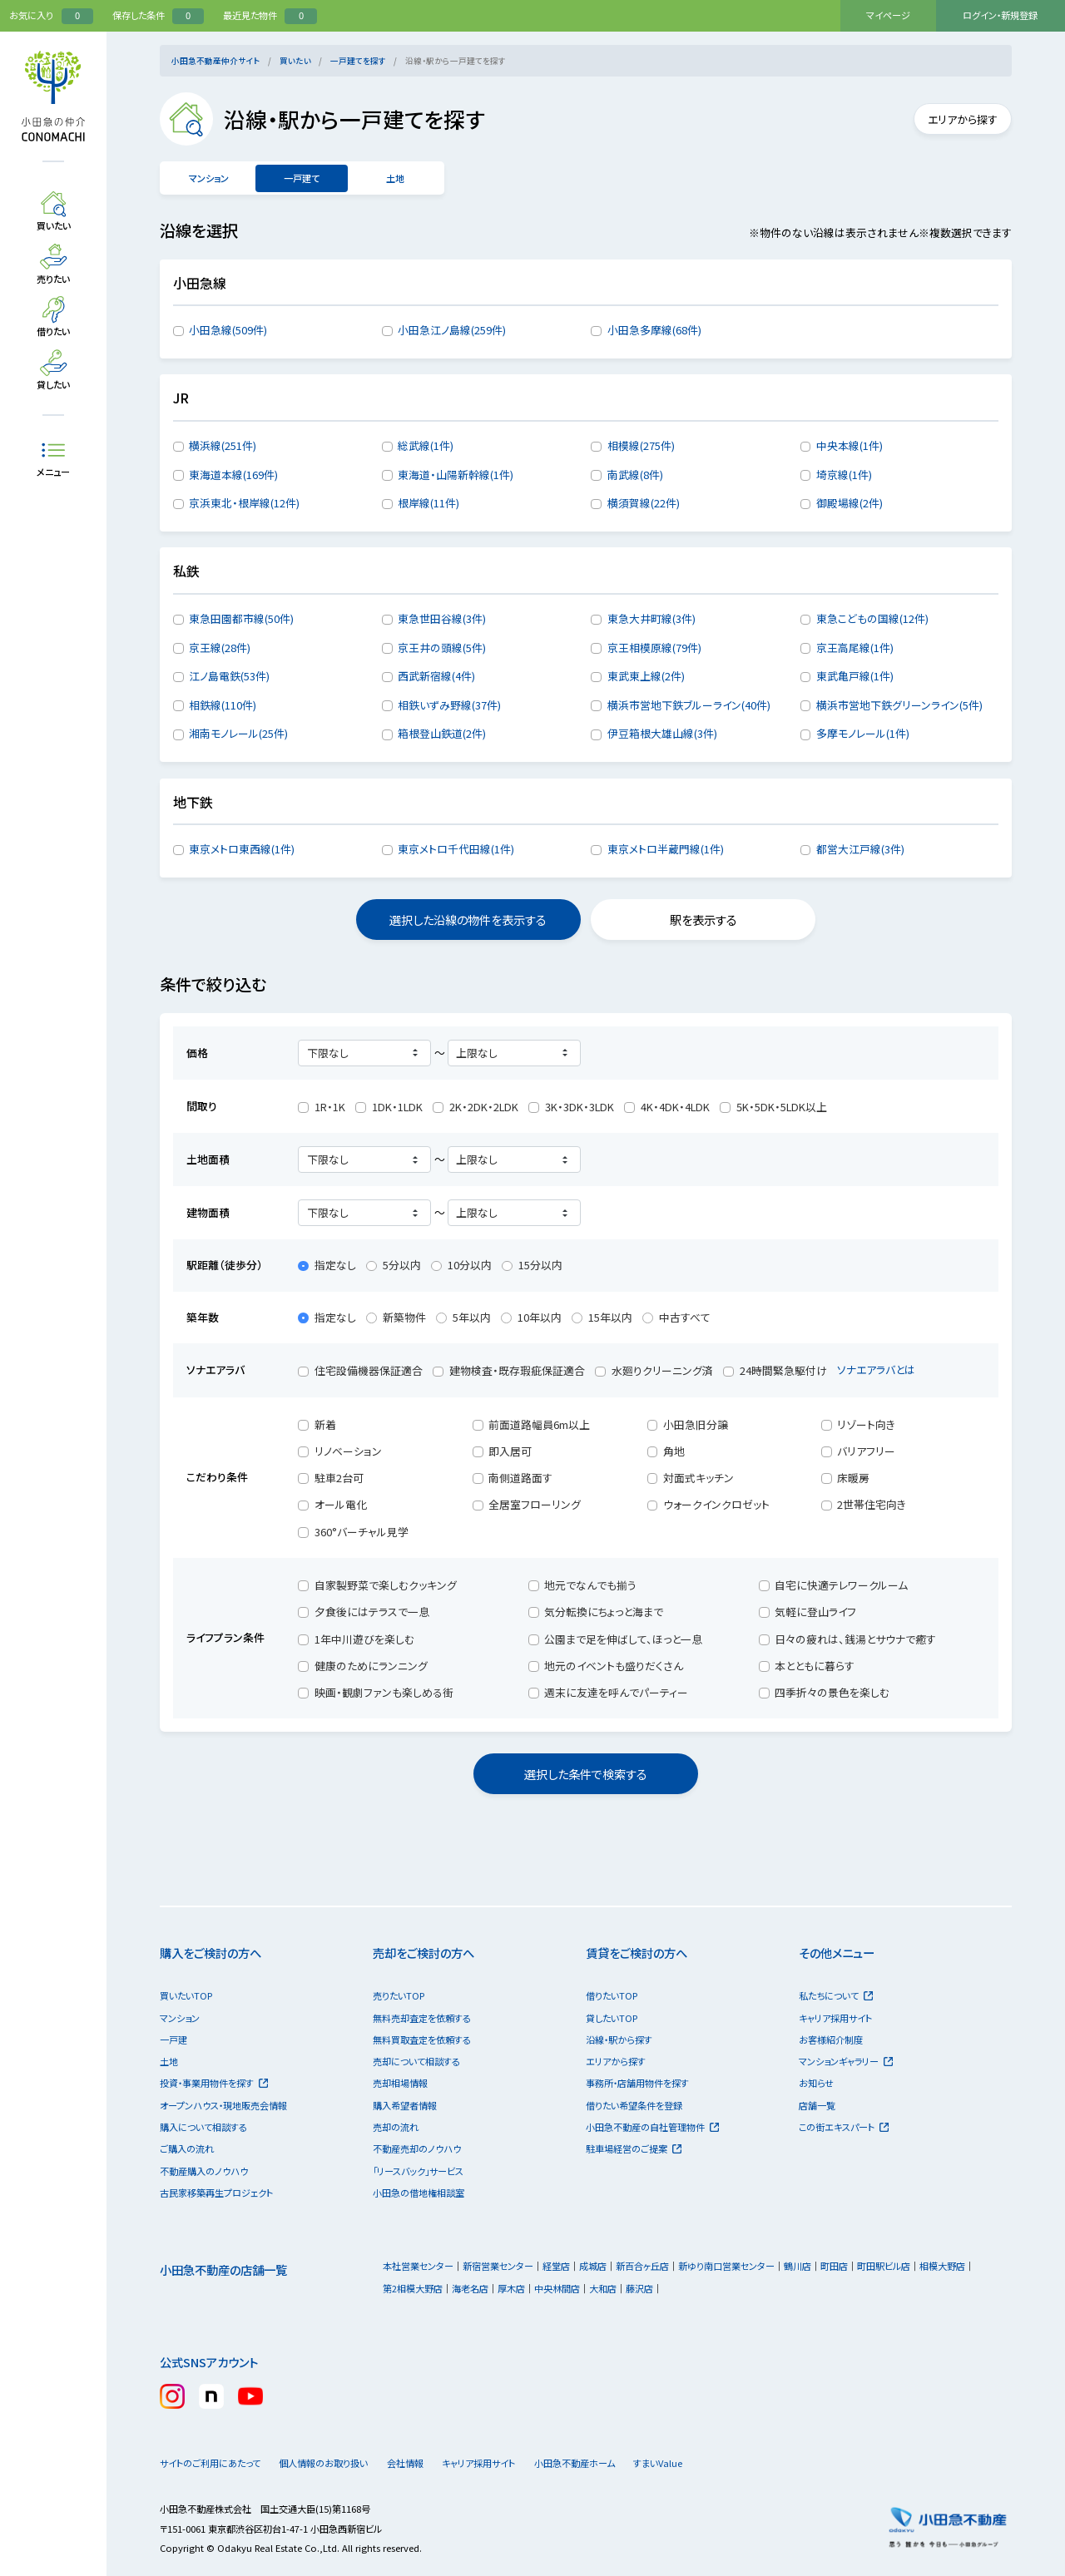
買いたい (295, 61)
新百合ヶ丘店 (642, 2265)
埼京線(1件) (844, 474)
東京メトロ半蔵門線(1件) (665, 849)
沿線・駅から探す (619, 2039)
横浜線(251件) (222, 445)
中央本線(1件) (849, 445)
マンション (208, 178)
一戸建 (173, 2039)
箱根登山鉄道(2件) (442, 733)
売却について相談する (416, 2061)
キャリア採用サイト (835, 2018)
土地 (395, 178)
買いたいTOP (186, 1995)
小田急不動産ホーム (609, 2463)
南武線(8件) (635, 474)
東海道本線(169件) (233, 474)
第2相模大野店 (413, 2288)
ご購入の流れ (187, 2148)
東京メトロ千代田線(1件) (456, 849)
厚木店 (511, 2288)
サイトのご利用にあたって (210, 2463)
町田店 (834, 2265)
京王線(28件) (219, 647)
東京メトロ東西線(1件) (242, 849)
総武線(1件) (425, 445)
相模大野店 (942, 2265)
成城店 (593, 2265)
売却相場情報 (400, 2082)
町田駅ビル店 (883, 2265)
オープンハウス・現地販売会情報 (223, 2105)
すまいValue (706, 2463)
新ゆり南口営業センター (726, 2265)
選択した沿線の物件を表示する (468, 919)
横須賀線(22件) (643, 503)
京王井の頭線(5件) (442, 647)
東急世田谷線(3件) (442, 618)
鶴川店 (797, 2265)
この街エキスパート (844, 2126)
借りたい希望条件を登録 (634, 2105)
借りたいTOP (611, 1995)
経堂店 (556, 2265)
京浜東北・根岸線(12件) (244, 503)
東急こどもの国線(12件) (872, 618)
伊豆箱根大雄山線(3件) (662, 733)
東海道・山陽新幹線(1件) (455, 474)
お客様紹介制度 (831, 2039)
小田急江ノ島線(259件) (452, 330)
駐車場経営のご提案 (633, 2148)
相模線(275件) (641, 445)
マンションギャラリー (846, 2061)
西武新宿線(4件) (436, 676)
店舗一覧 (817, 2105)
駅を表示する (703, 919)
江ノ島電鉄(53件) (229, 676)
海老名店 (470, 2288)
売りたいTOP (398, 1995)
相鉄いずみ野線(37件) (449, 705)
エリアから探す (955, 119)
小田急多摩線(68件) (654, 330)
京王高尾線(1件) (855, 647)
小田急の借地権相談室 (418, 2192)
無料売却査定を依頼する (422, 2018)
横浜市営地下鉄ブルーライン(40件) (688, 705)
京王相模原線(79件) (654, 647)
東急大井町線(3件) (651, 618)
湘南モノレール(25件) (238, 733)
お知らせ (816, 2082)
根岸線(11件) (428, 503)
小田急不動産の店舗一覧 (223, 2269)
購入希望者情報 (405, 2105)
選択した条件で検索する (585, 1773)
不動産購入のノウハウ (204, 2171)
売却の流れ (396, 2126)
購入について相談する (203, 2126)
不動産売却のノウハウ (417, 2148)
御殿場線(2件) (849, 503)
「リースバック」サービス (418, 2171)
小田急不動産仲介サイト (215, 61)
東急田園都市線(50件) (241, 618)
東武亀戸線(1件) (855, 676)
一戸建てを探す (358, 61)
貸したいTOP (611, 2018)
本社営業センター (418, 2265)
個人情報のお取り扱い (330, 2463)
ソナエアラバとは (884, 1369)
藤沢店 (639, 2288)
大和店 (603, 2288)
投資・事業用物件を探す (214, 2082)
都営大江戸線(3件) (860, 849)
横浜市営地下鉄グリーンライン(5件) (899, 705)
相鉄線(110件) (222, 705)
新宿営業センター (498, 2265)
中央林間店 (557, 2288)
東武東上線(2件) (646, 676)
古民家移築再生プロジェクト (216, 2192)
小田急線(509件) (228, 330)
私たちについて (836, 1995)
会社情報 (426, 2463)
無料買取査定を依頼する (422, 2039)
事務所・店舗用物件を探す (637, 2082)
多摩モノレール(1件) (862, 733)
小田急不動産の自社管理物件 (652, 2126)
